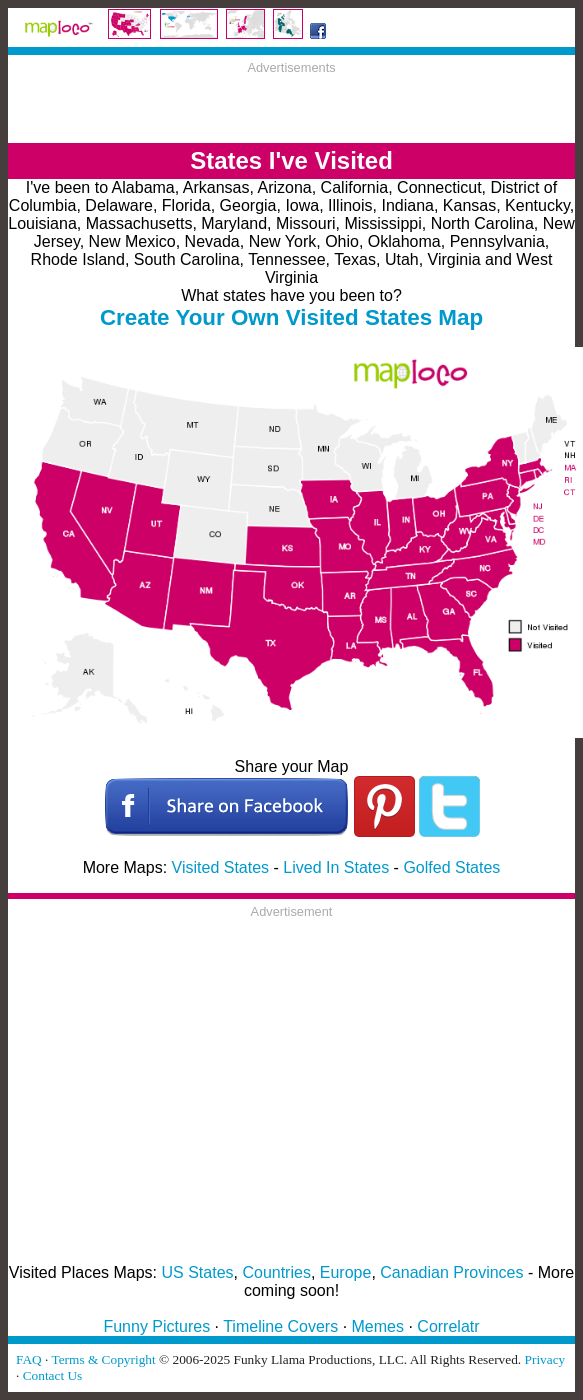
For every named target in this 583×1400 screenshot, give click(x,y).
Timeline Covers (280, 1326)
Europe (346, 1272)
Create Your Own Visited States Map (291, 317)
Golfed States (451, 867)
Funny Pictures (156, 1326)
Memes (378, 1326)
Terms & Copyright (103, 1359)
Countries (276, 1272)
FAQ (29, 1359)
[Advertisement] (292, 105)
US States (198, 1272)
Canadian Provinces (451, 1272)
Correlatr (448, 1326)
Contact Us (53, 1375)
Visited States (221, 867)
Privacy (545, 1359)
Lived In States (336, 867)
